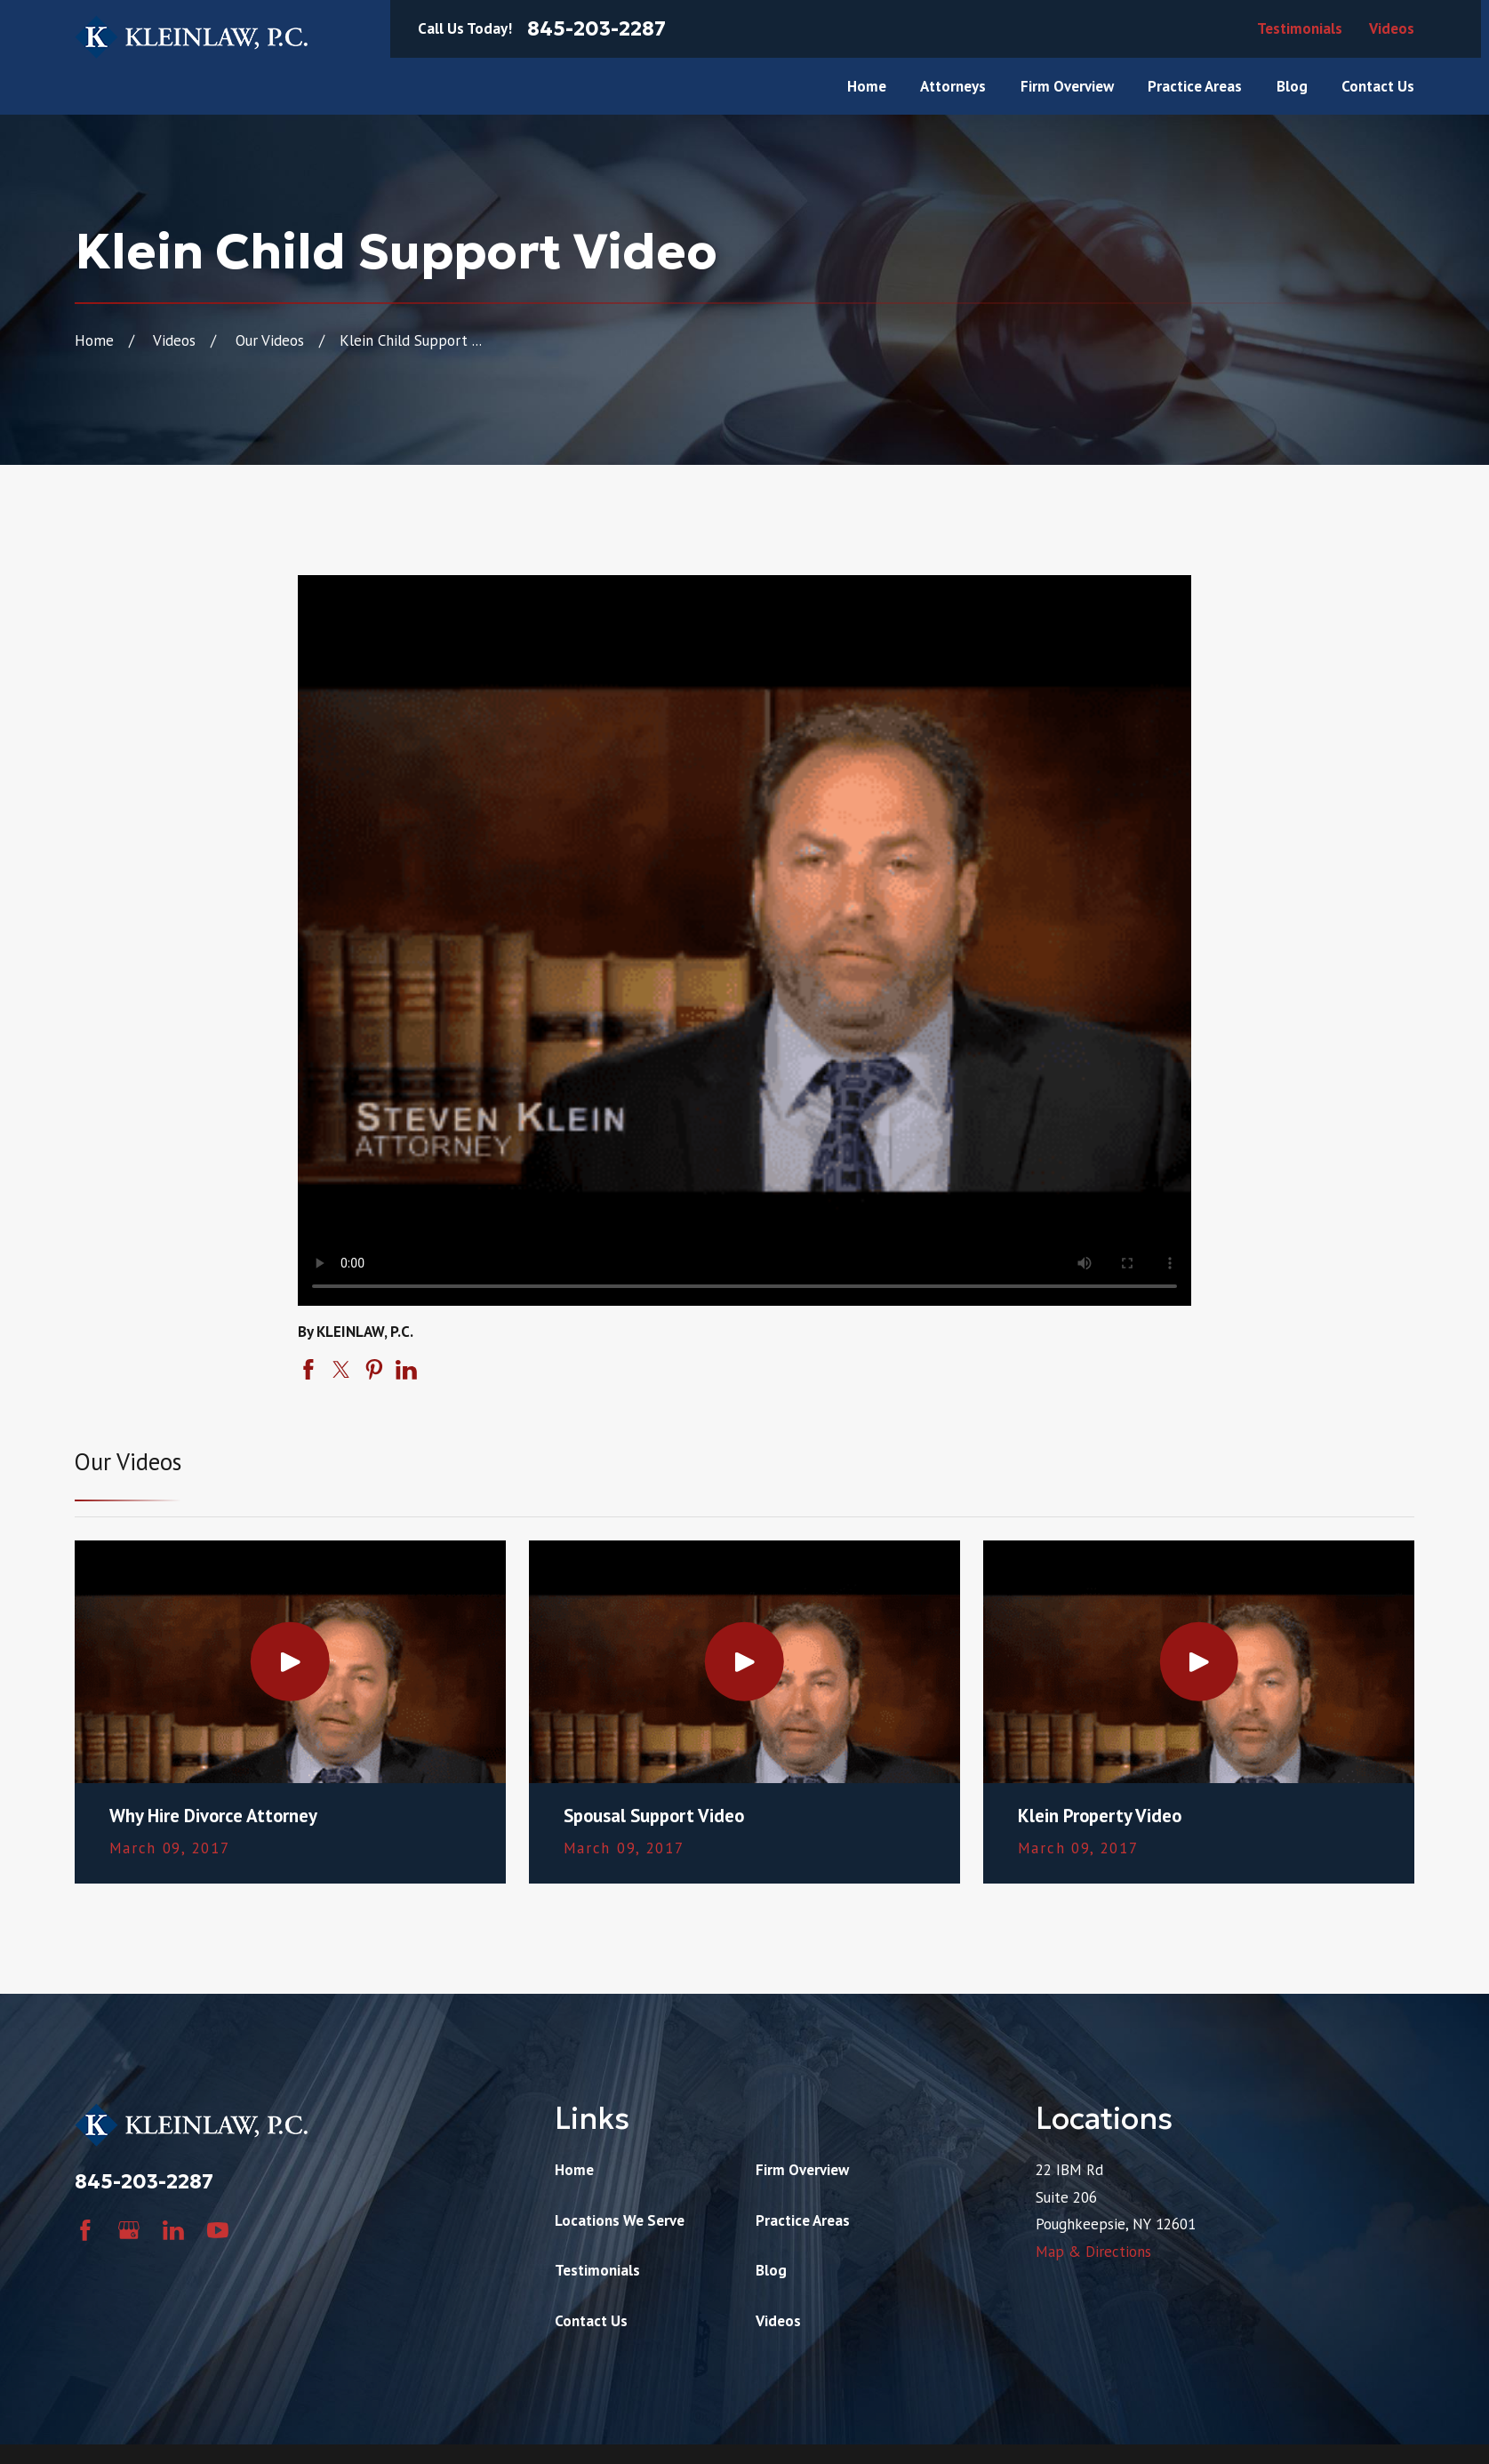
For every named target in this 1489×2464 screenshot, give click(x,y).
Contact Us (591, 2321)
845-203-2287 (596, 29)
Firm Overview (802, 2170)
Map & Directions (1093, 2251)
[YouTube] (217, 2230)
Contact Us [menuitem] (1377, 86)
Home (574, 2170)
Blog (771, 2270)
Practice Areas (803, 2220)
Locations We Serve (619, 2220)
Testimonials (1299, 28)
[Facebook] (85, 2230)
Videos (1391, 28)
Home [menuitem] (866, 86)
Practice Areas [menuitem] (1195, 86)
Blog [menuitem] (1292, 86)
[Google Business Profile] (129, 2230)
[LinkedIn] (173, 2230)
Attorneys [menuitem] (953, 86)
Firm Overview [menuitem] (1067, 86)
